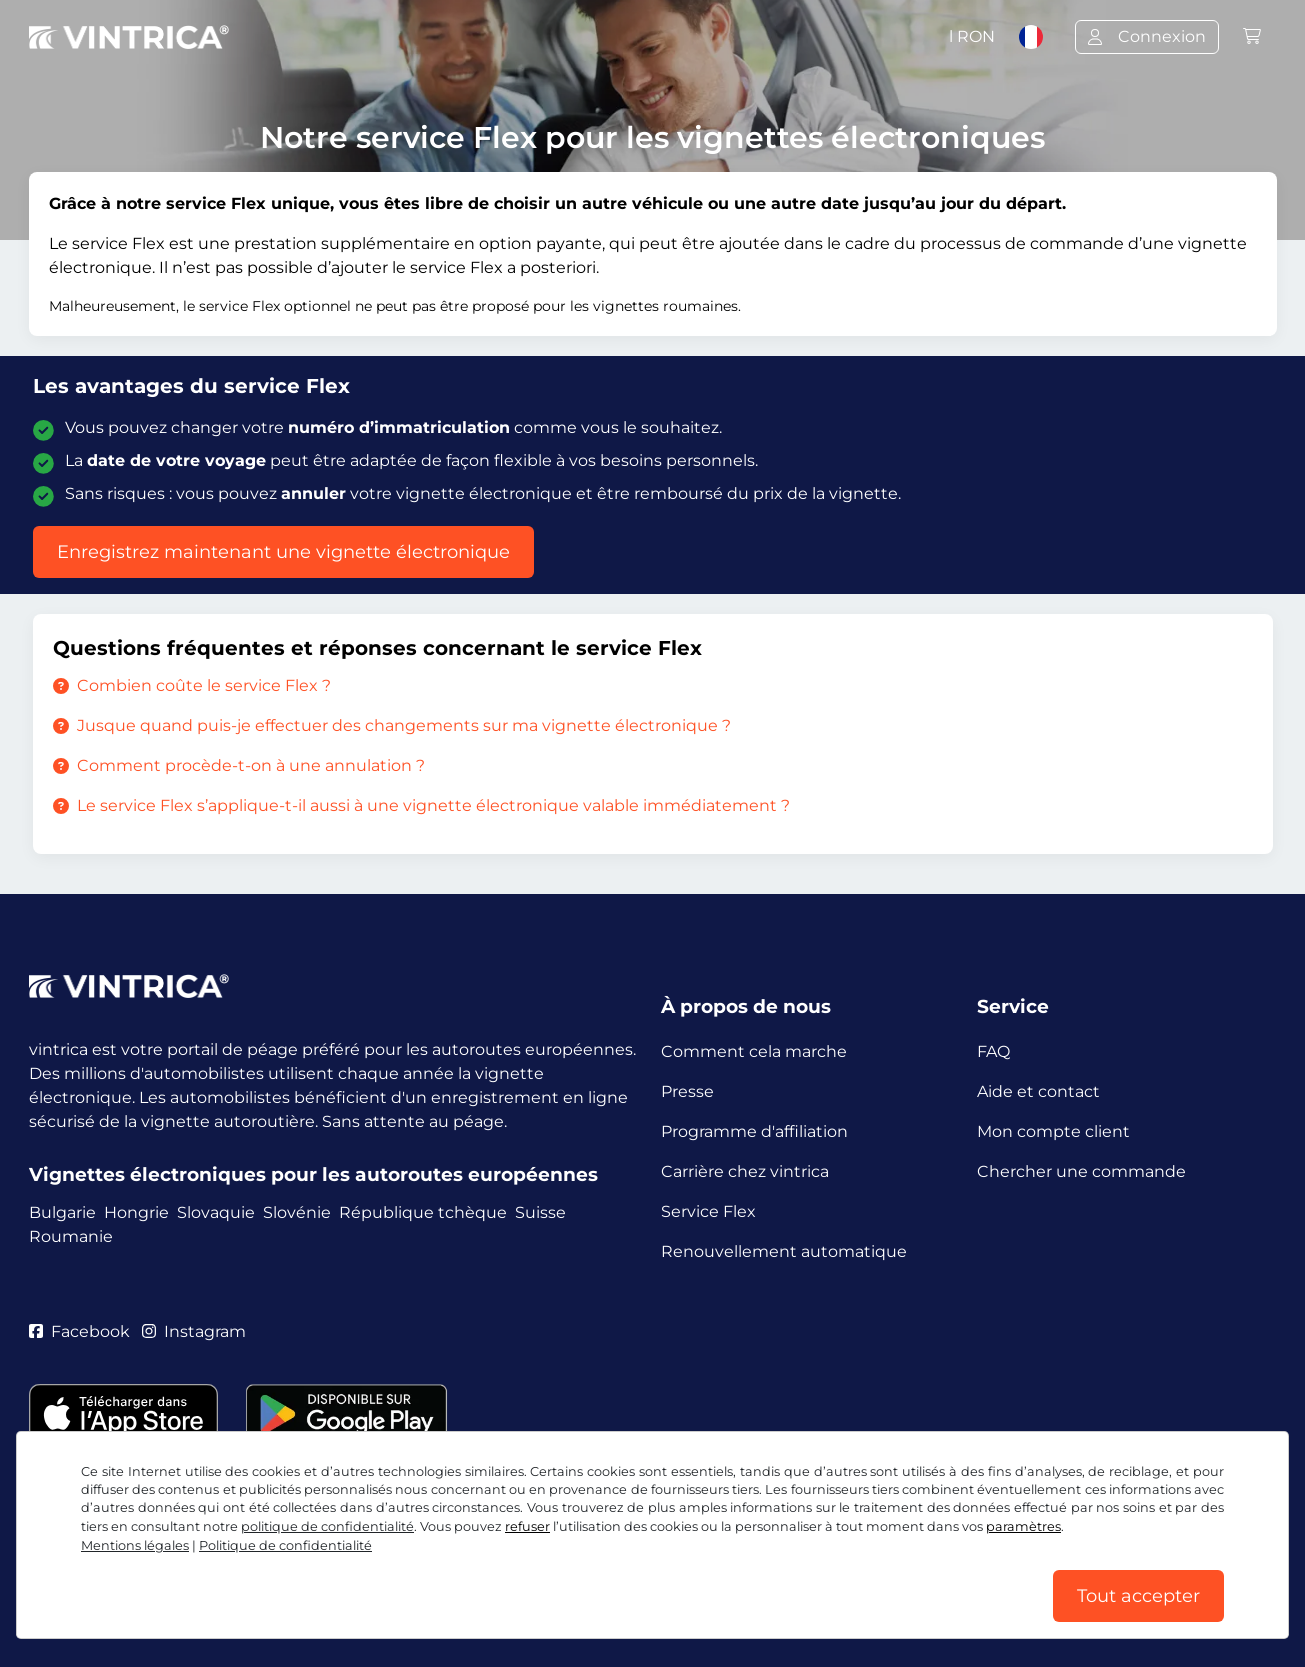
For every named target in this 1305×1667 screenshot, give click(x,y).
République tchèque (423, 1212)
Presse (687, 1091)
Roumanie (71, 1236)
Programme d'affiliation (754, 1131)
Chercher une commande (1081, 1171)
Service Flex (708, 1211)
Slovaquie (216, 1212)
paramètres (1023, 1526)
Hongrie (136, 1212)
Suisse (540, 1212)
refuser (527, 1526)
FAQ (993, 1051)
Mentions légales (135, 1545)
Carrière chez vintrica (745, 1171)
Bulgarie (62, 1212)
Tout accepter (1138, 1596)
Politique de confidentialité (285, 1545)
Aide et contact (1038, 1091)
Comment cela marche (754, 1051)
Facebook (79, 1331)
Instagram (194, 1331)
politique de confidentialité (327, 1526)
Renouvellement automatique (784, 1251)
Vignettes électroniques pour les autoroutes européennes (313, 1174)
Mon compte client (1053, 1131)
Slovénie (297, 1212)
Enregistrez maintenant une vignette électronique (283, 552)
